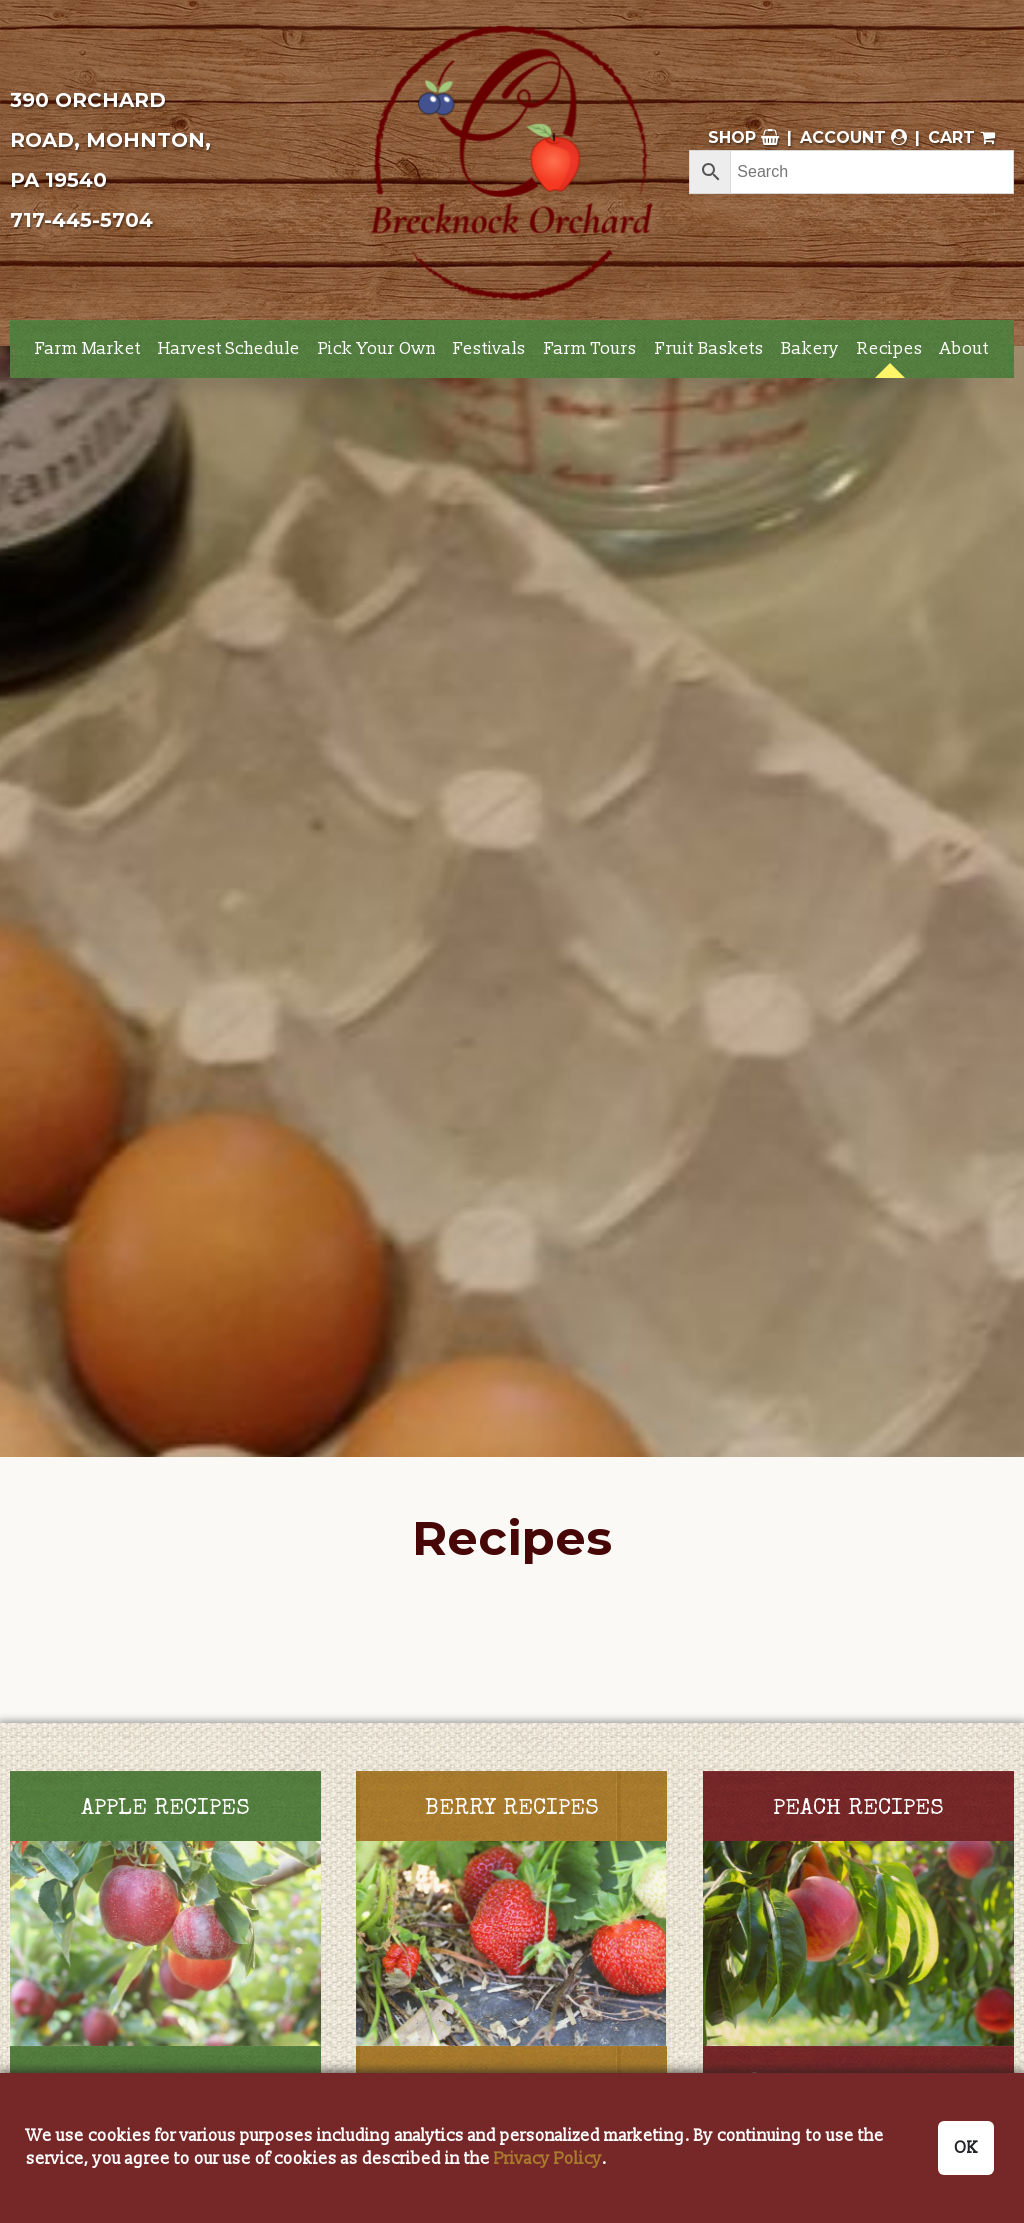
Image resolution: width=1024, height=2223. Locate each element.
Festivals (489, 348)
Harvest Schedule (229, 348)
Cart (961, 137)
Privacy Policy (548, 2159)
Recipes (890, 348)
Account (853, 137)
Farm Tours (590, 348)
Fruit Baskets (709, 348)
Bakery (810, 348)
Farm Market (88, 348)
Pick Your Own (377, 348)
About (964, 348)
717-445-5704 (81, 220)
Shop (743, 137)
